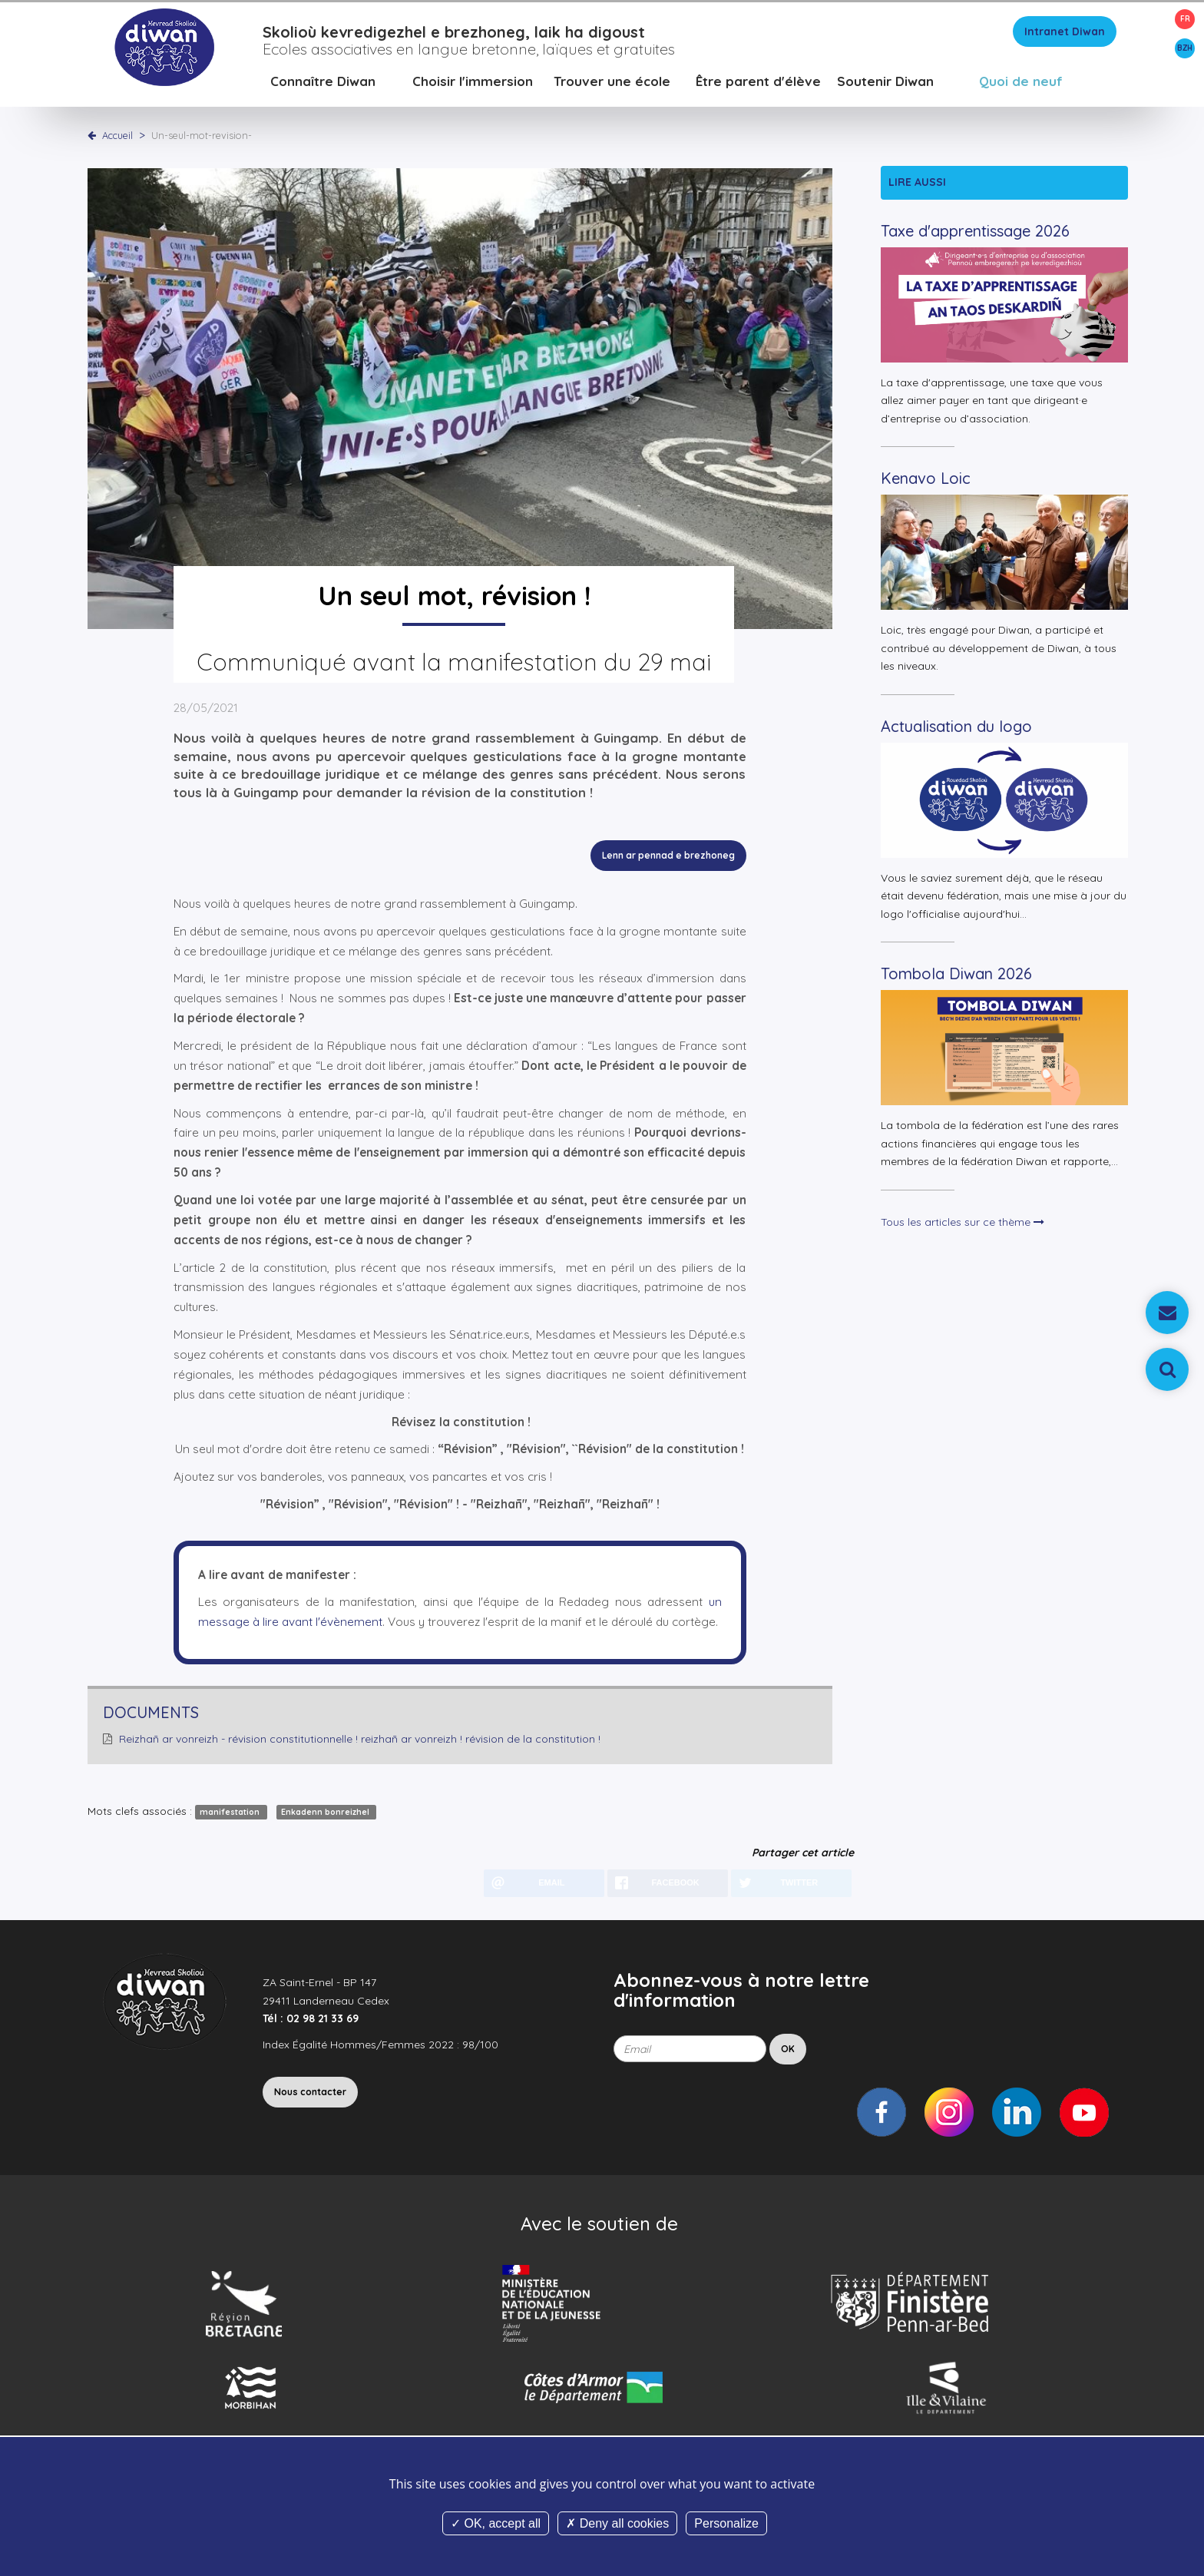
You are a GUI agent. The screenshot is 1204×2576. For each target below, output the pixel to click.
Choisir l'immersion (472, 88)
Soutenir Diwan (885, 88)
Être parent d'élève (758, 88)
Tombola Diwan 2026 (956, 980)
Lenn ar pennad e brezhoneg (668, 862)
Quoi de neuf (1021, 88)
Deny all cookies (617, 2523)
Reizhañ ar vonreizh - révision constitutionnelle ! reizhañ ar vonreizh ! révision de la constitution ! (359, 1746)
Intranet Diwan (1064, 38)
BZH (1184, 48)
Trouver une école (612, 88)
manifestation (231, 1818)
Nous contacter (310, 2098)
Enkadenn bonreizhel (326, 1818)
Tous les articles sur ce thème (962, 1229)
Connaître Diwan (322, 88)
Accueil (117, 142)
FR (1185, 19)
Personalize (726, 2523)
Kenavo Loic (926, 485)
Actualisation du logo (956, 733)
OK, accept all (496, 2523)
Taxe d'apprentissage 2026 (975, 237)
